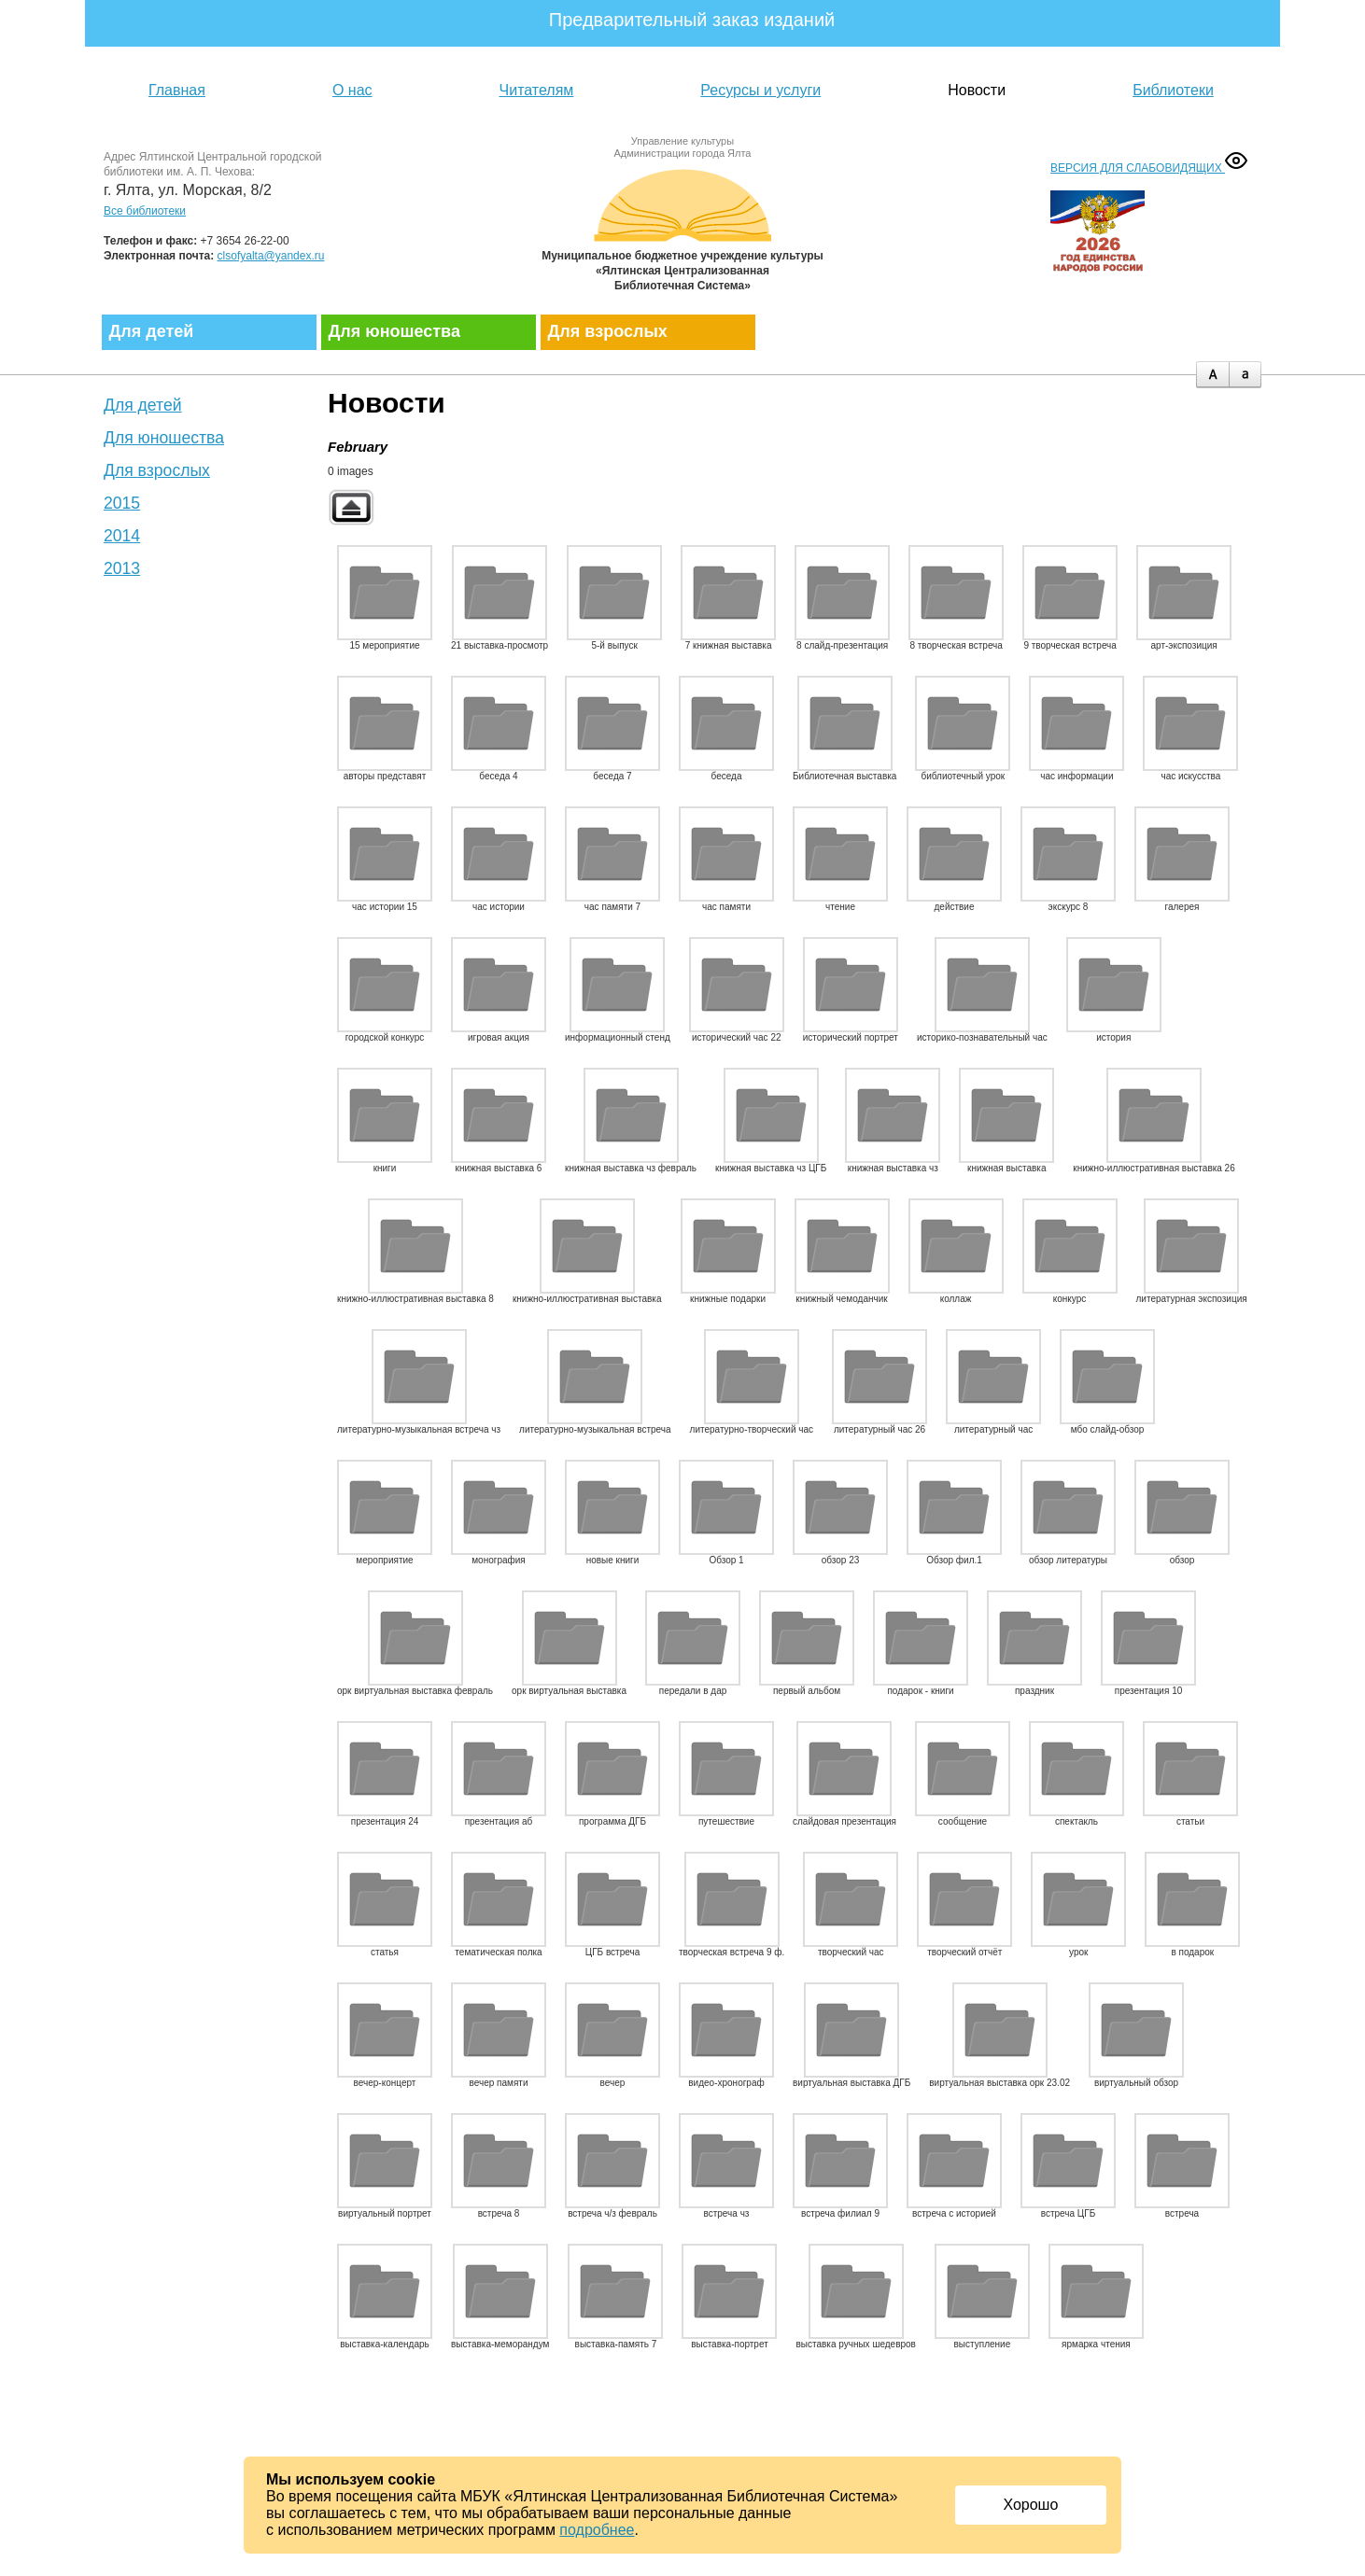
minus (1245, 374)
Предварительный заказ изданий (692, 19)
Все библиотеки (145, 210)
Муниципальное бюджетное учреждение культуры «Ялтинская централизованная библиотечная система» (682, 226)
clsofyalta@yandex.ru (271, 255)
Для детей (151, 331)
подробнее (596, 2530)
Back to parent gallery (351, 507)
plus (1212, 374)
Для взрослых (608, 331)
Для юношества (394, 331)
